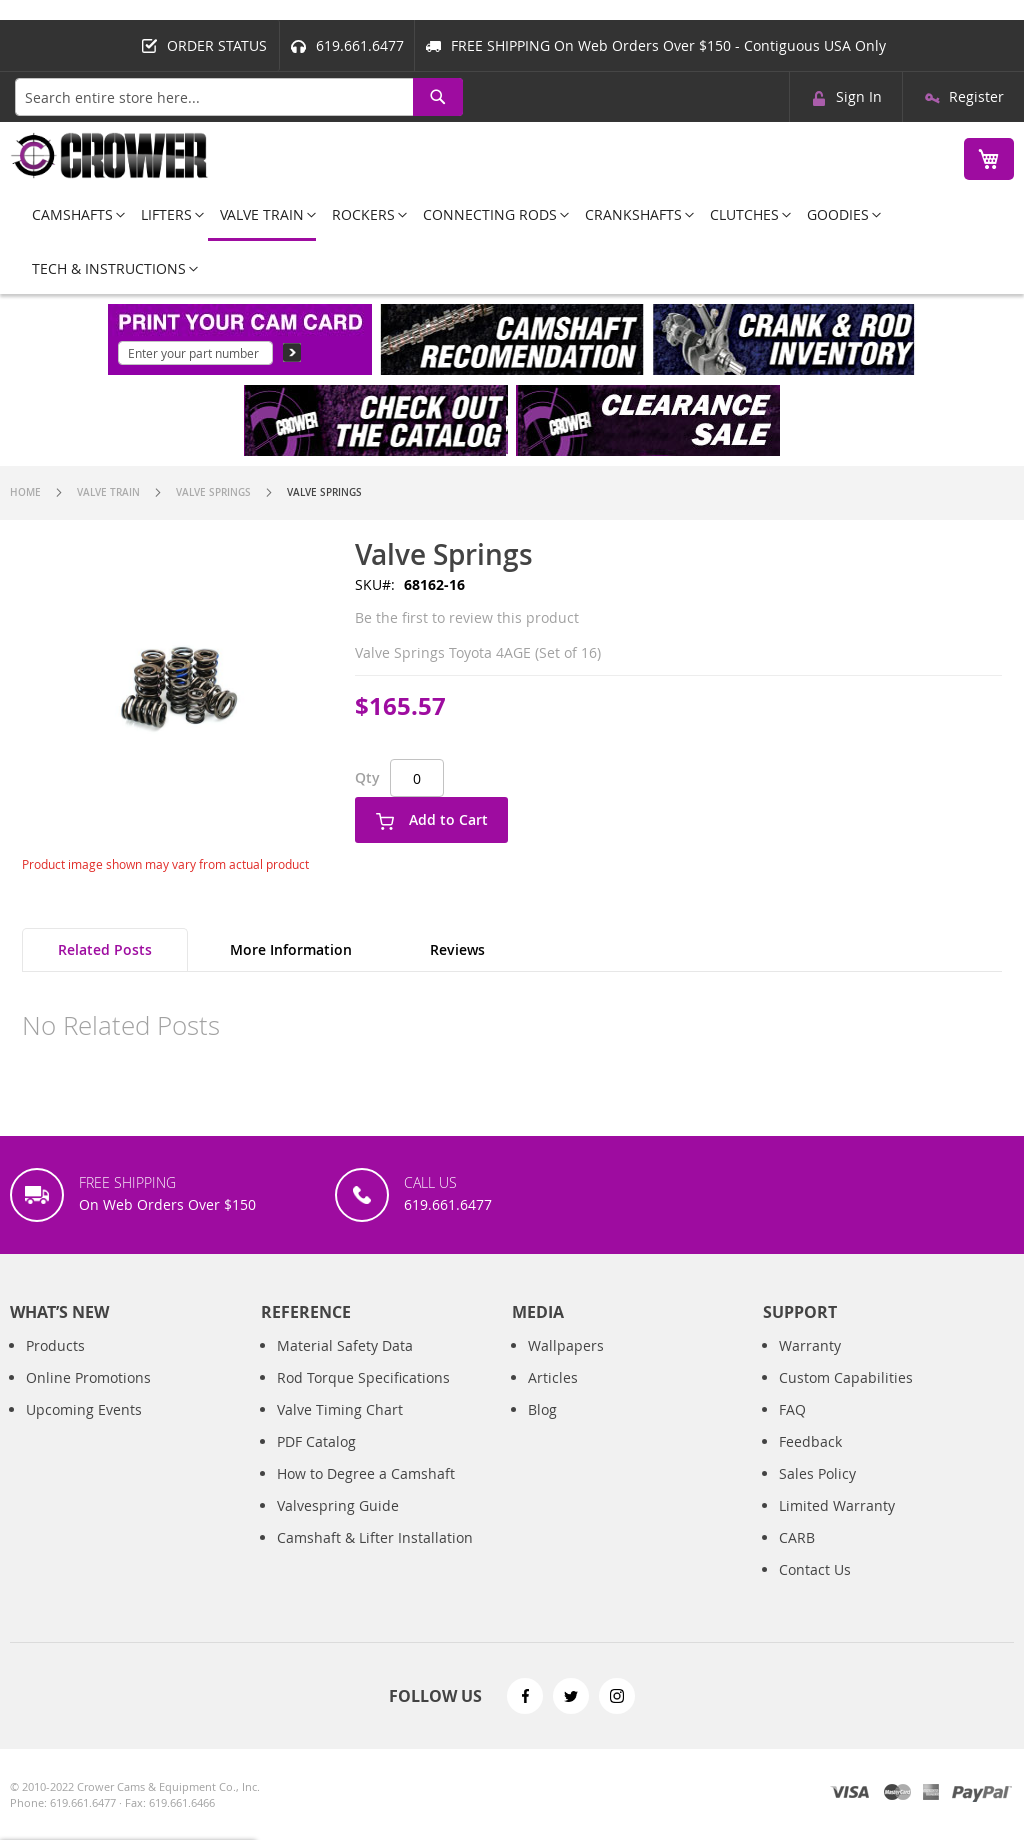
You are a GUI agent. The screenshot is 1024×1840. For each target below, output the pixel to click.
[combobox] (239, 97)
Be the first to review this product (467, 617)
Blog (542, 1409)
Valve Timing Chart (340, 1409)
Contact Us (815, 1569)
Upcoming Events (84, 1409)
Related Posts (105, 949)
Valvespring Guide (338, 1505)
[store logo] (110, 155)
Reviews (457, 949)
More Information (291, 949)
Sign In (859, 96)
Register (976, 96)
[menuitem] (72, 214)
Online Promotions (88, 1377)
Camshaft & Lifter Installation (375, 1537)
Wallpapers (566, 1345)
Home (25, 492)
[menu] (512, 241)
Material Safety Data (345, 1345)
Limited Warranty (837, 1505)
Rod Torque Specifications (363, 1377)
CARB (797, 1537)
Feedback (810, 1441)
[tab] (105, 950)
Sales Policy (817, 1473)
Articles (553, 1377)
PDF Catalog (316, 1441)
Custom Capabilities (846, 1377)
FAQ (792, 1409)
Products (55, 1345)
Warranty (810, 1345)
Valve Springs (213, 492)
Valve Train (108, 492)
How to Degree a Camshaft (366, 1473)
